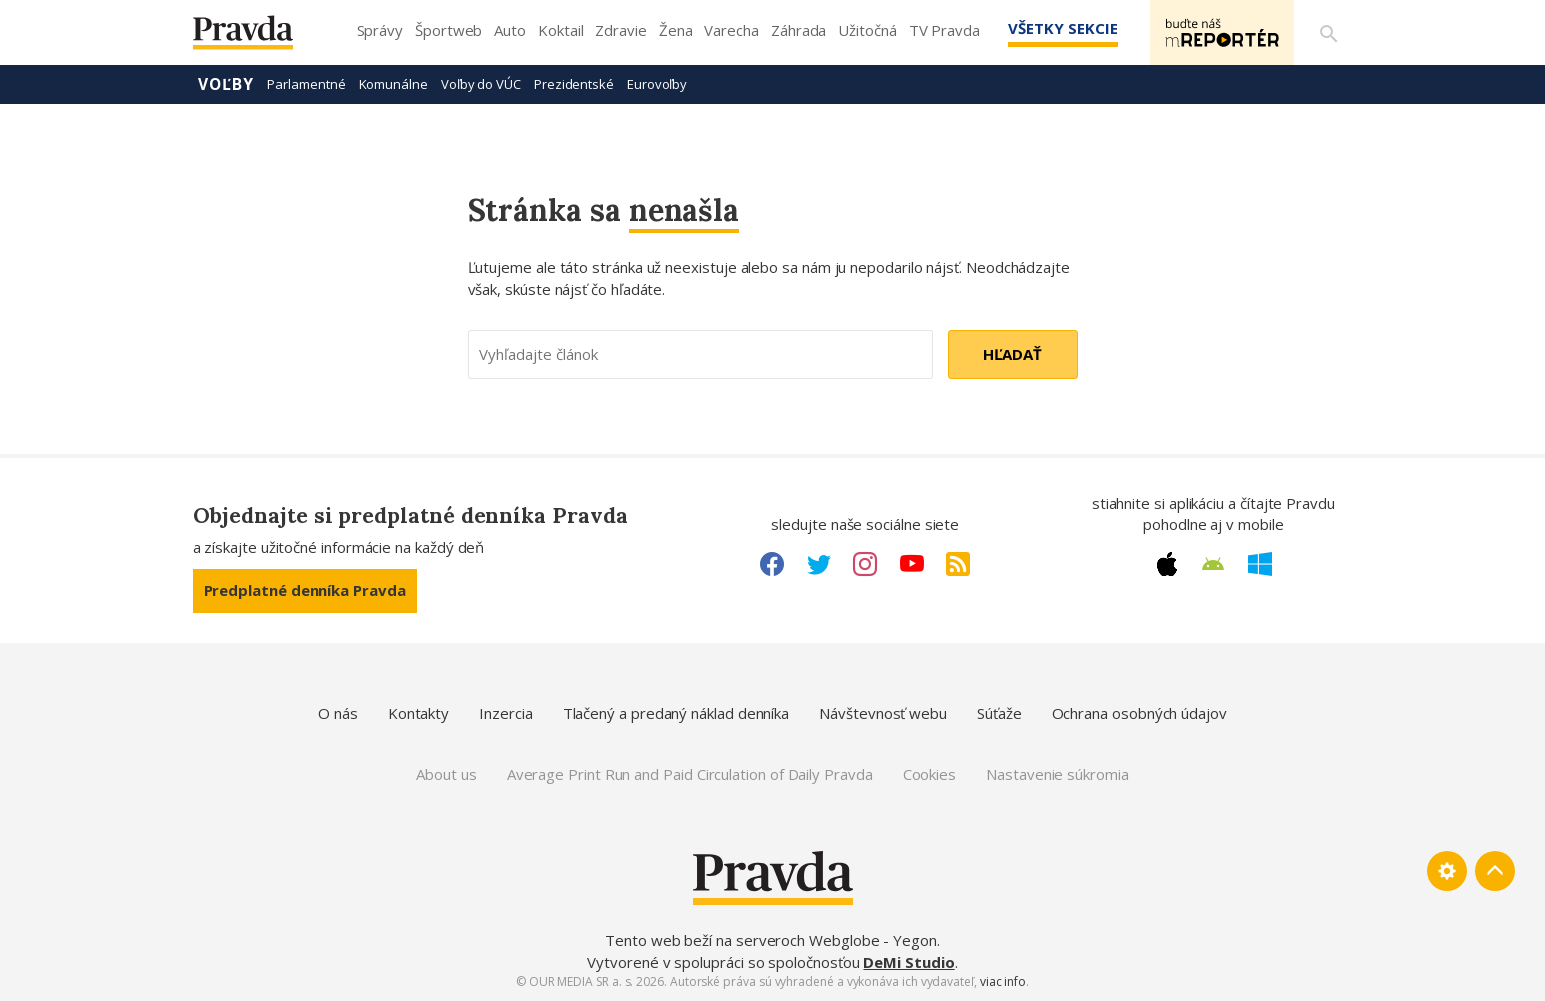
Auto (510, 30)
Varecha (731, 30)
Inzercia (505, 713)
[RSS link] (958, 564)
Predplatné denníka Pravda (305, 590)
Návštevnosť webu (883, 713)
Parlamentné (306, 84)
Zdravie (620, 30)
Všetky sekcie (1062, 28)
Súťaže (999, 713)
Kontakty (418, 713)
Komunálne (393, 84)
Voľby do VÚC (481, 84)
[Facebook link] (772, 564)
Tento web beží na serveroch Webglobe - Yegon (771, 940)
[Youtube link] (912, 564)
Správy (380, 30)
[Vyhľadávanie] (1329, 33)
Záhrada (798, 30)
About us (446, 774)
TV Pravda (944, 30)
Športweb (448, 30)
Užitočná (867, 30)
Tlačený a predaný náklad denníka (676, 713)
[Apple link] (1167, 564)
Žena (676, 30)
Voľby (226, 84)
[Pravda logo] (258, 37)
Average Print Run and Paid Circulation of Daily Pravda (690, 774)
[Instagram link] (865, 564)
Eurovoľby (657, 84)
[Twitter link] (819, 564)
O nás (338, 713)
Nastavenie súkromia (1057, 774)
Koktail (560, 30)
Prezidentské (574, 84)
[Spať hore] (1495, 871)
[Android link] (1213, 564)
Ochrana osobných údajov (1139, 713)
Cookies (929, 774)
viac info (1003, 981)
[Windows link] (1260, 564)
